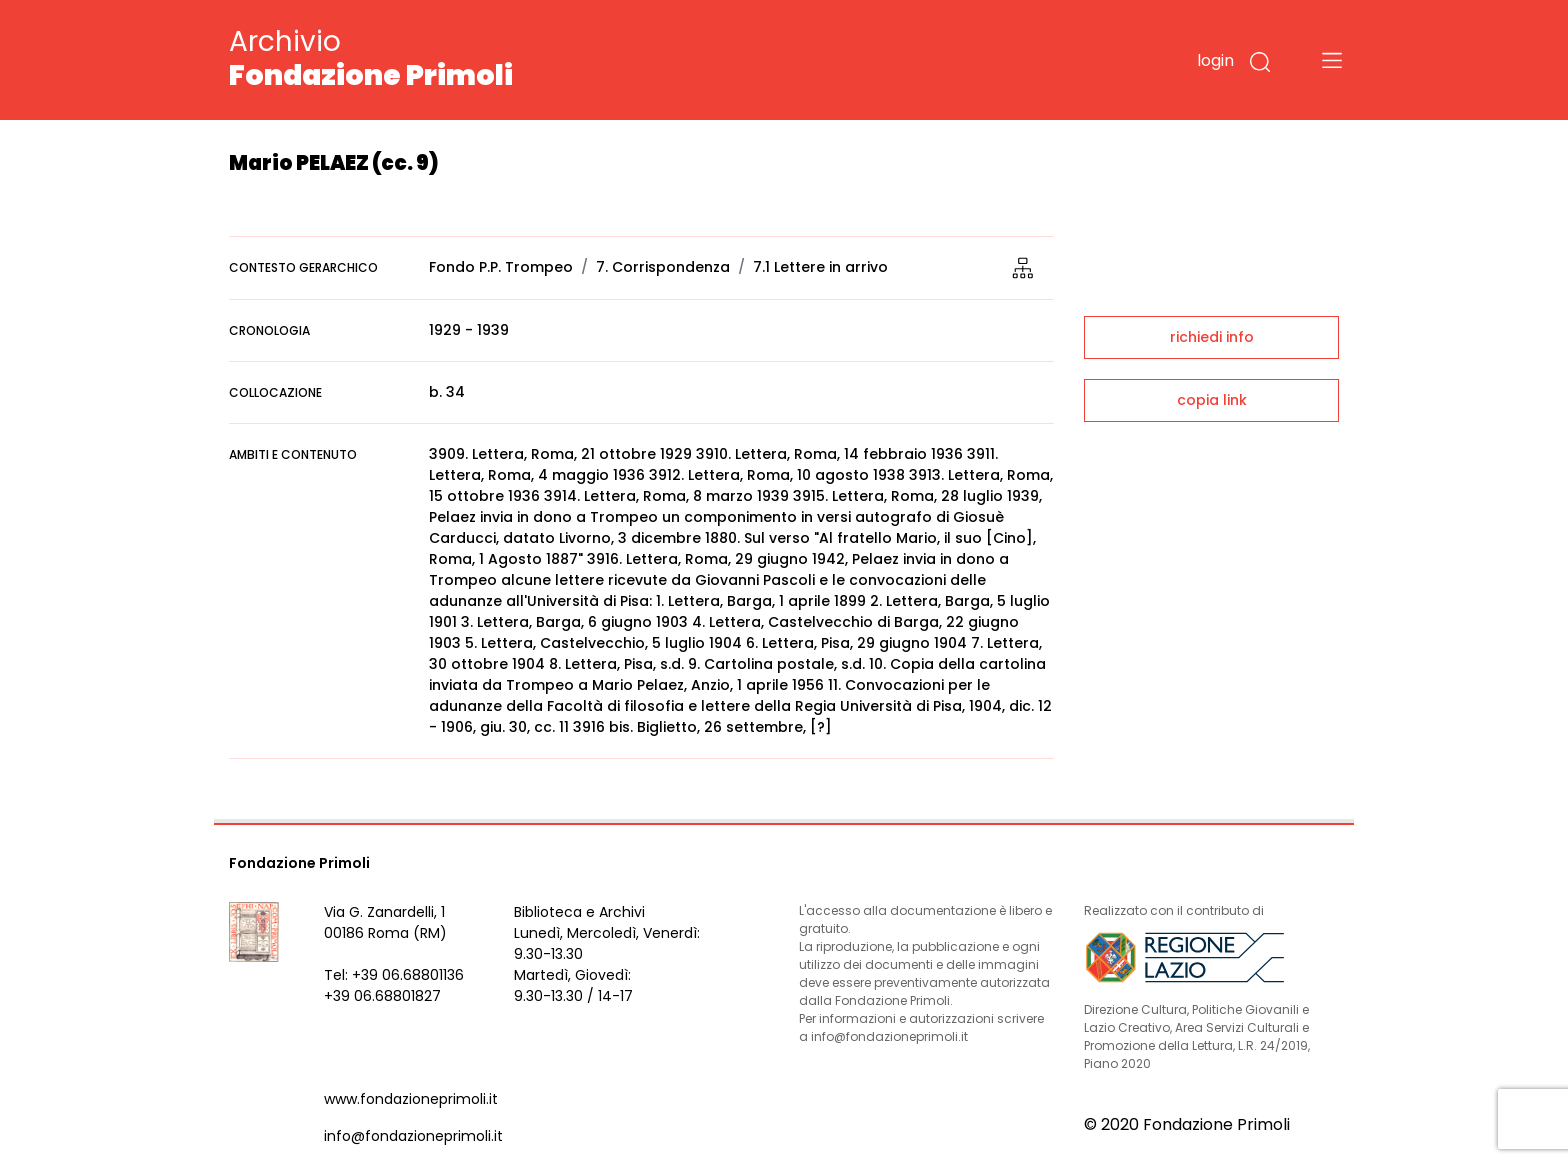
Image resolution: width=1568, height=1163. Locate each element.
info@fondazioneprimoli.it (413, 1136)
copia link (1212, 400)
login (1215, 60)
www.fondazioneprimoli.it (411, 1099)
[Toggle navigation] (1332, 60)
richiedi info (1212, 337)
